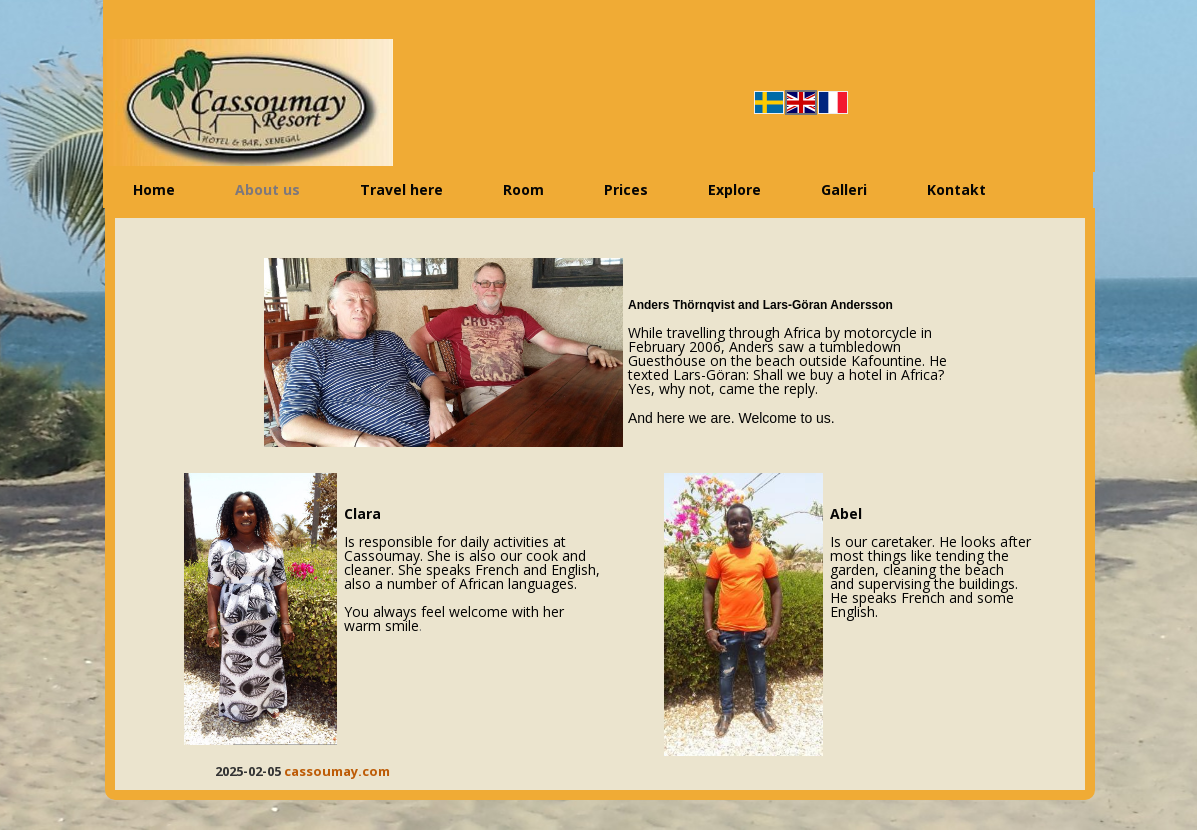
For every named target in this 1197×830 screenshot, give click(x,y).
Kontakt (956, 189)
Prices (626, 189)
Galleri (844, 189)
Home (154, 189)
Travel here (401, 189)
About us (267, 189)
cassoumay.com (337, 771)
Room (523, 189)
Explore (734, 189)
